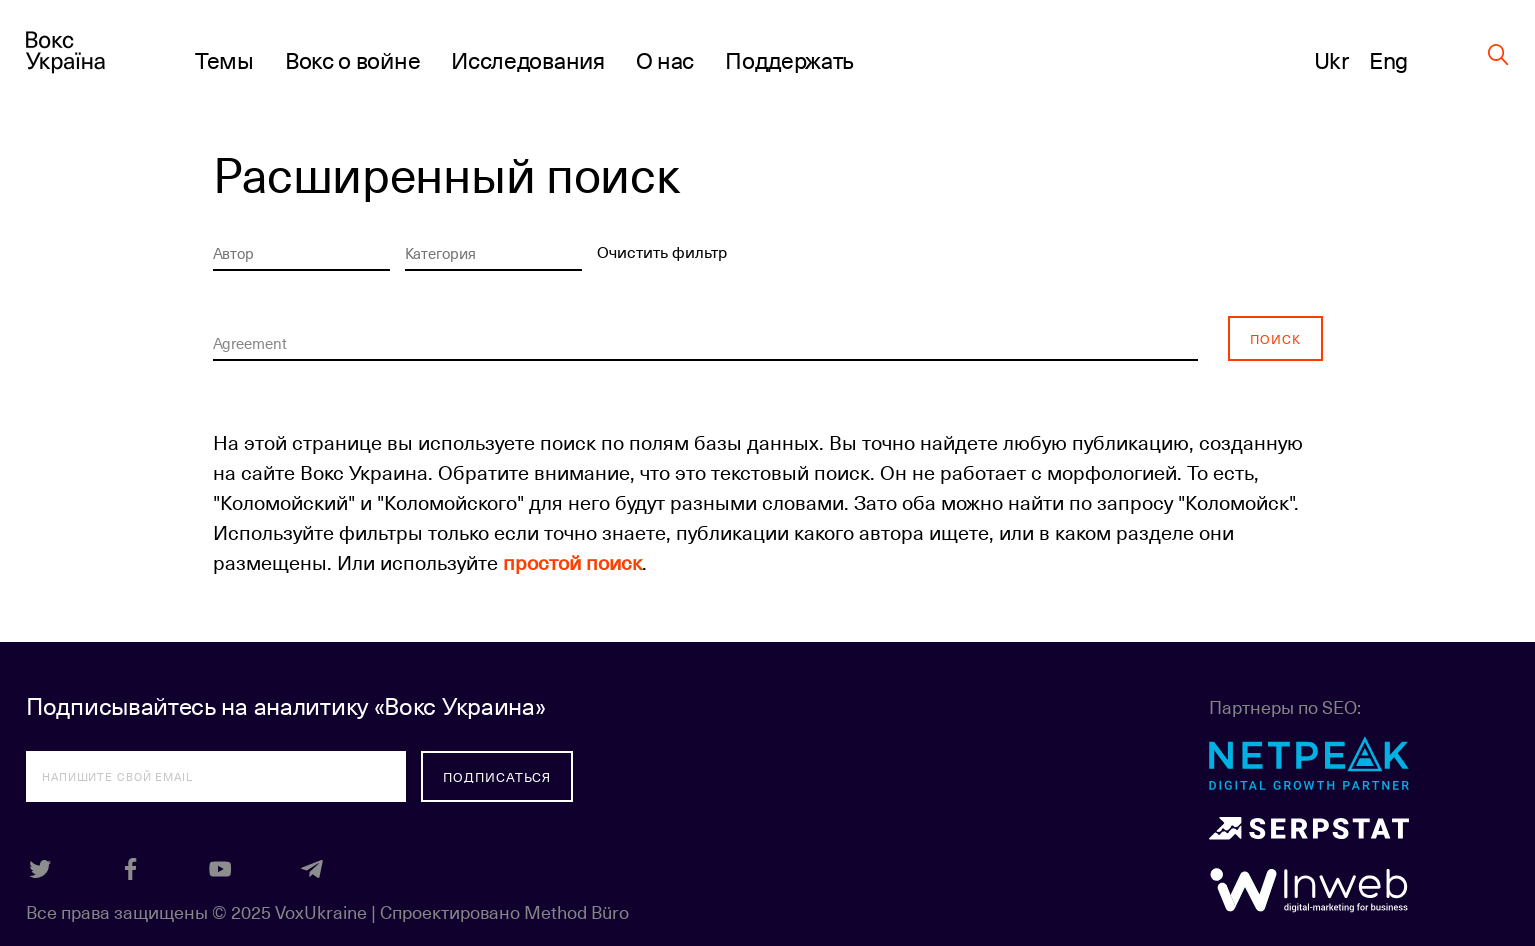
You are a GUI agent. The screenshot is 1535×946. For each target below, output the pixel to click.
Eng (1388, 59)
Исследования (527, 59)
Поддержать (789, 59)
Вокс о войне (352, 59)
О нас (665, 59)
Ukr (1331, 59)
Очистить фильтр (662, 251)
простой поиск (572, 562)
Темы (224, 59)
